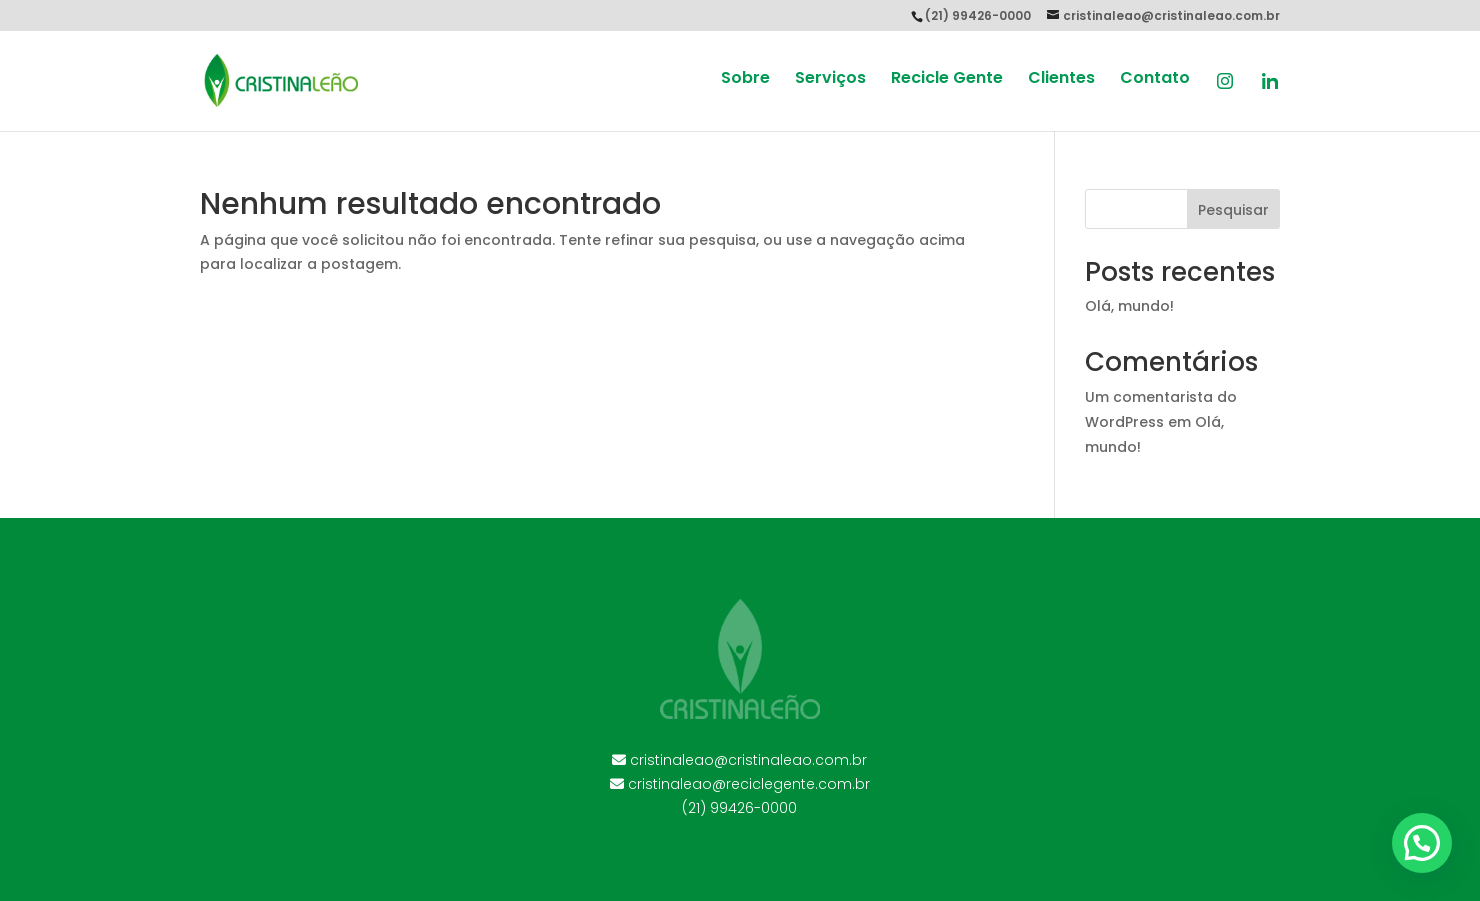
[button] (1422, 843)
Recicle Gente (947, 80)
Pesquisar (1233, 210)
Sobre (745, 80)
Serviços (830, 80)
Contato (1155, 80)
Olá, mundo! (1129, 306)
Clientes (1061, 80)
